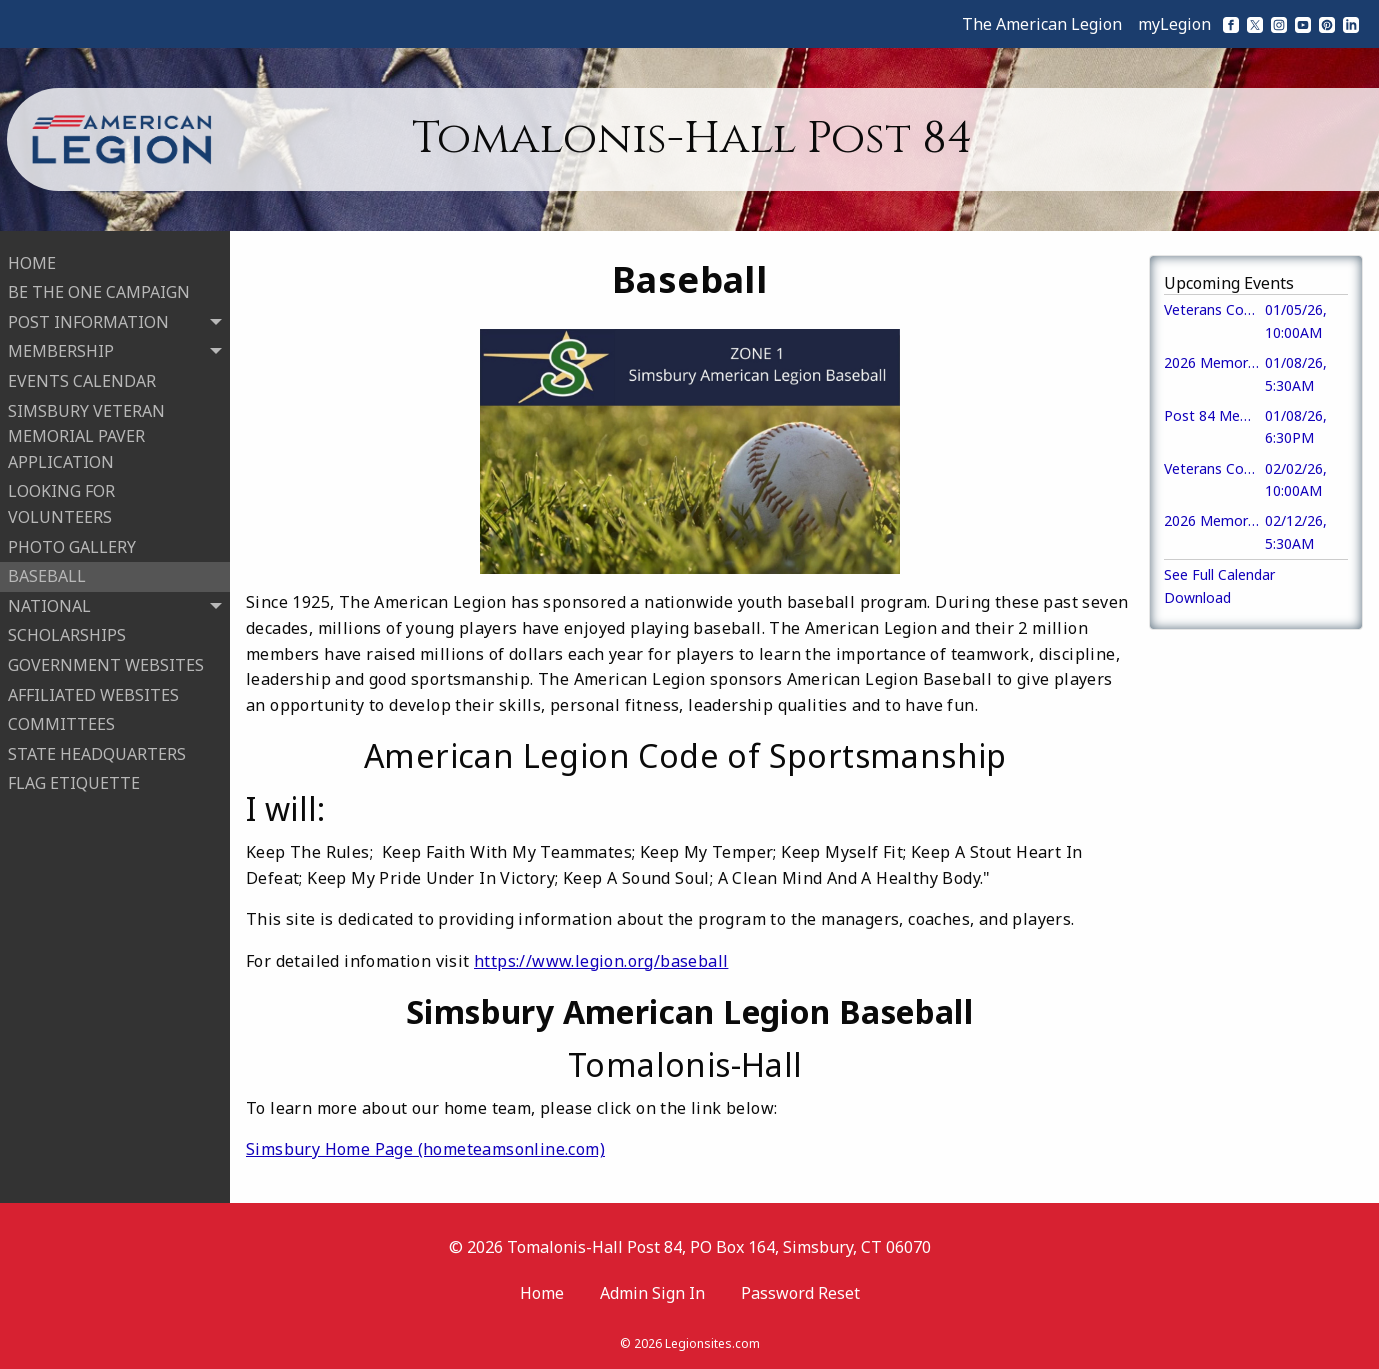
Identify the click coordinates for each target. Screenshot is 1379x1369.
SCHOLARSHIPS (67, 634)
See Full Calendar (1219, 574)
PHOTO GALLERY (72, 545)
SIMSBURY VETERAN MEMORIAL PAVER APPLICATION (86, 434)
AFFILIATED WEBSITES (93, 693)
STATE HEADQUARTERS (97, 752)
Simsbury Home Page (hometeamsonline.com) (425, 1149)
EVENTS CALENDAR (82, 379)
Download (1197, 597)
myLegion (1174, 24)
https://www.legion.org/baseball (601, 961)
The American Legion (1042, 24)
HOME (32, 261)
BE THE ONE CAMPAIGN (99, 291)
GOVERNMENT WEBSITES (106, 663)
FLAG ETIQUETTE (74, 782)
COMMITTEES (61, 722)
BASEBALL (47, 575)
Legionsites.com (712, 1343)
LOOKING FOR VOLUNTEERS (61, 503)
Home (542, 1293)
